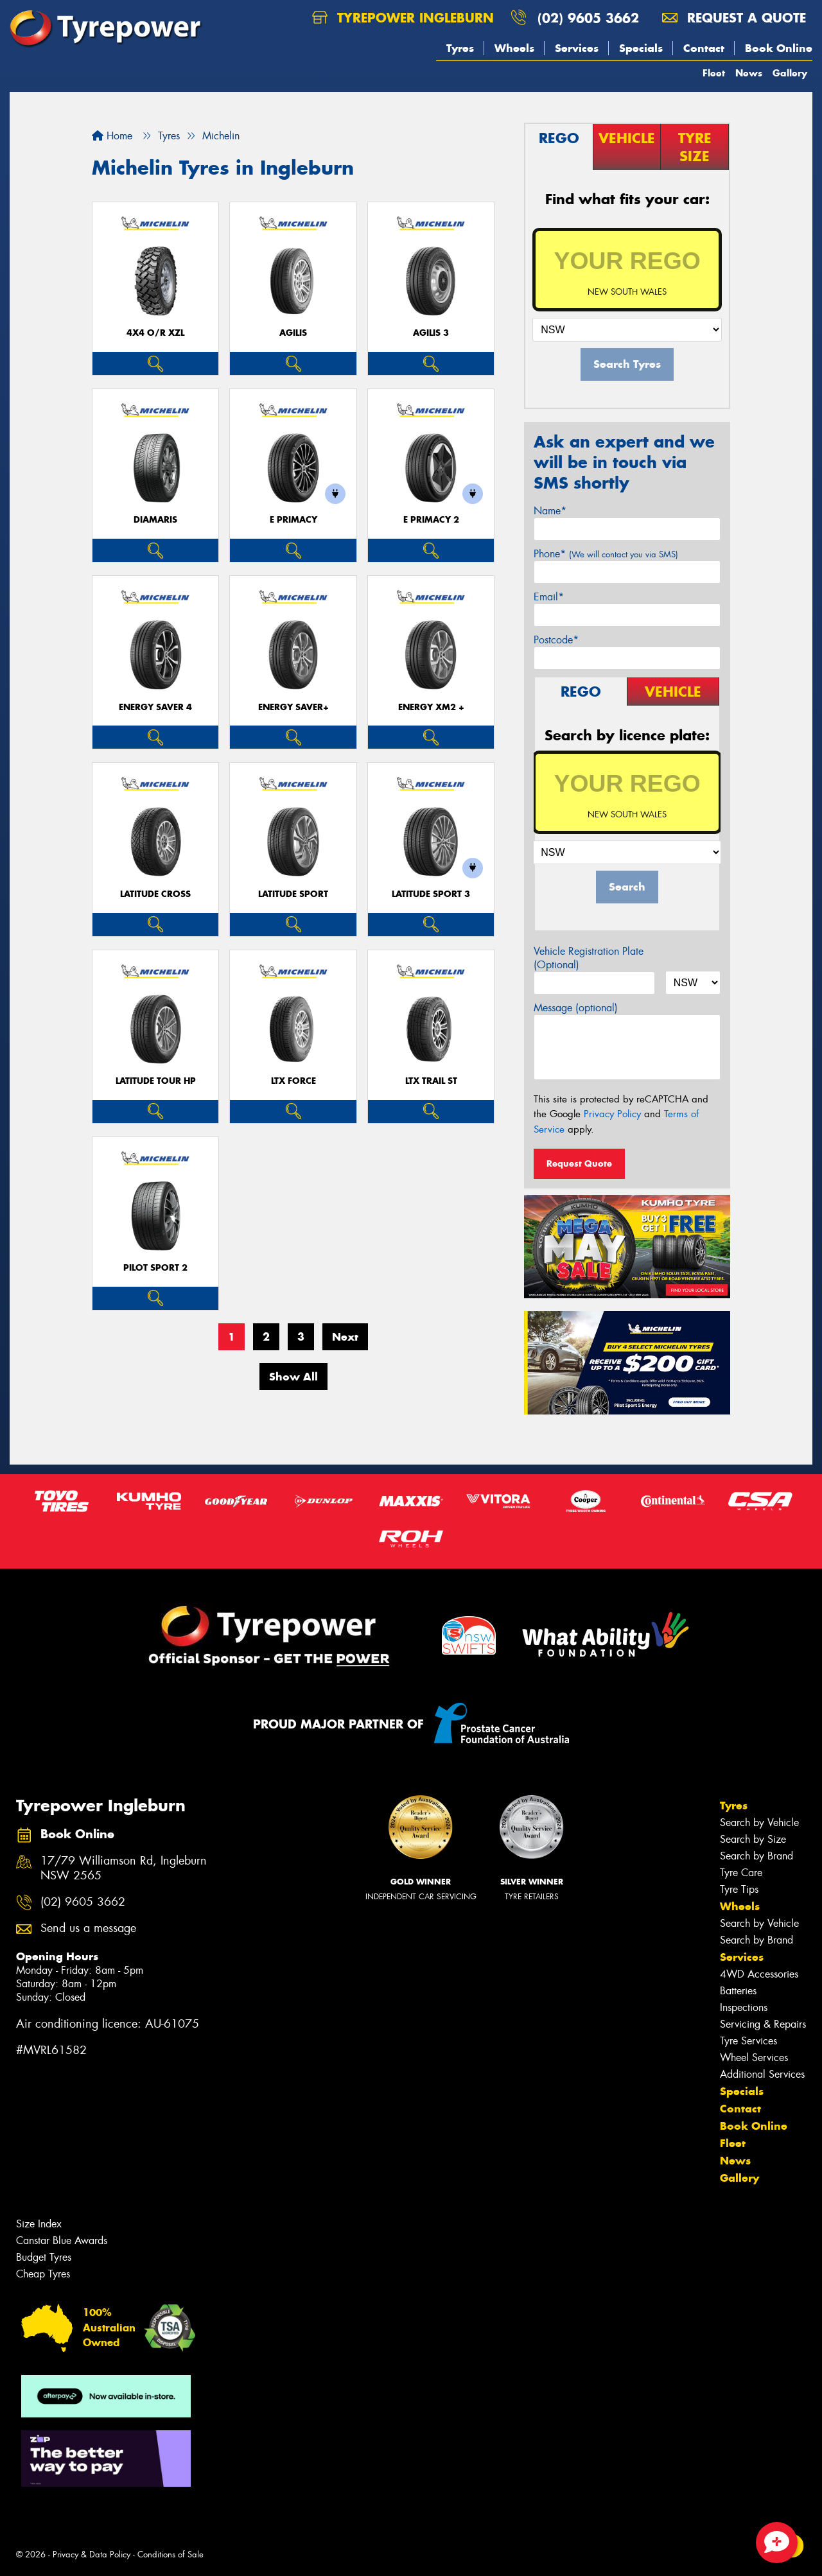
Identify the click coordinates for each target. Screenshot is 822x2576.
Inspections (743, 2007)
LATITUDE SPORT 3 (431, 894)
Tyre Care (741, 1872)
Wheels (514, 48)
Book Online (778, 48)
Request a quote (734, 18)
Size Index (39, 2224)
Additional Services (762, 2074)
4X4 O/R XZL (155, 332)
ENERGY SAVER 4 (155, 707)
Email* (549, 597)
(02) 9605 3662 (588, 18)
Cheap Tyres (43, 2274)
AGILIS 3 (431, 332)
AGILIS (293, 332)
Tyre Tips (739, 1889)
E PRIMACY (293, 519)
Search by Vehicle (759, 1822)
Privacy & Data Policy (91, 2554)
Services (577, 48)
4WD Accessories (759, 1974)
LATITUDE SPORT (293, 894)
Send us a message (88, 1928)
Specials (641, 48)
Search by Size (753, 1839)
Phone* (606, 554)
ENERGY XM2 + (431, 707)
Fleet (714, 73)
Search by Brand (756, 1856)
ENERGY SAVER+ (293, 707)
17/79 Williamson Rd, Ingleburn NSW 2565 (123, 1868)
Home (112, 136)
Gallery (790, 73)
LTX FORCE (293, 1080)
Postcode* (556, 640)
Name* (550, 511)
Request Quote (579, 1163)
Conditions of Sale (170, 2554)
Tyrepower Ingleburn (403, 18)
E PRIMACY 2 (431, 519)
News (748, 73)
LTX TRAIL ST (431, 1080)
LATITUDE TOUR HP (156, 1080)
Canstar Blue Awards (61, 2240)
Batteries (738, 1990)
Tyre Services (748, 2041)
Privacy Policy (612, 1114)
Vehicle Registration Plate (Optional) (588, 957)
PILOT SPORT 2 (155, 1267)
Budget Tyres (43, 2257)
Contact (703, 48)
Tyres (460, 48)
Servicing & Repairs (763, 2024)
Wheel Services (754, 2057)
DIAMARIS (155, 519)
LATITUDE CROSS (155, 894)
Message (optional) (576, 1007)
